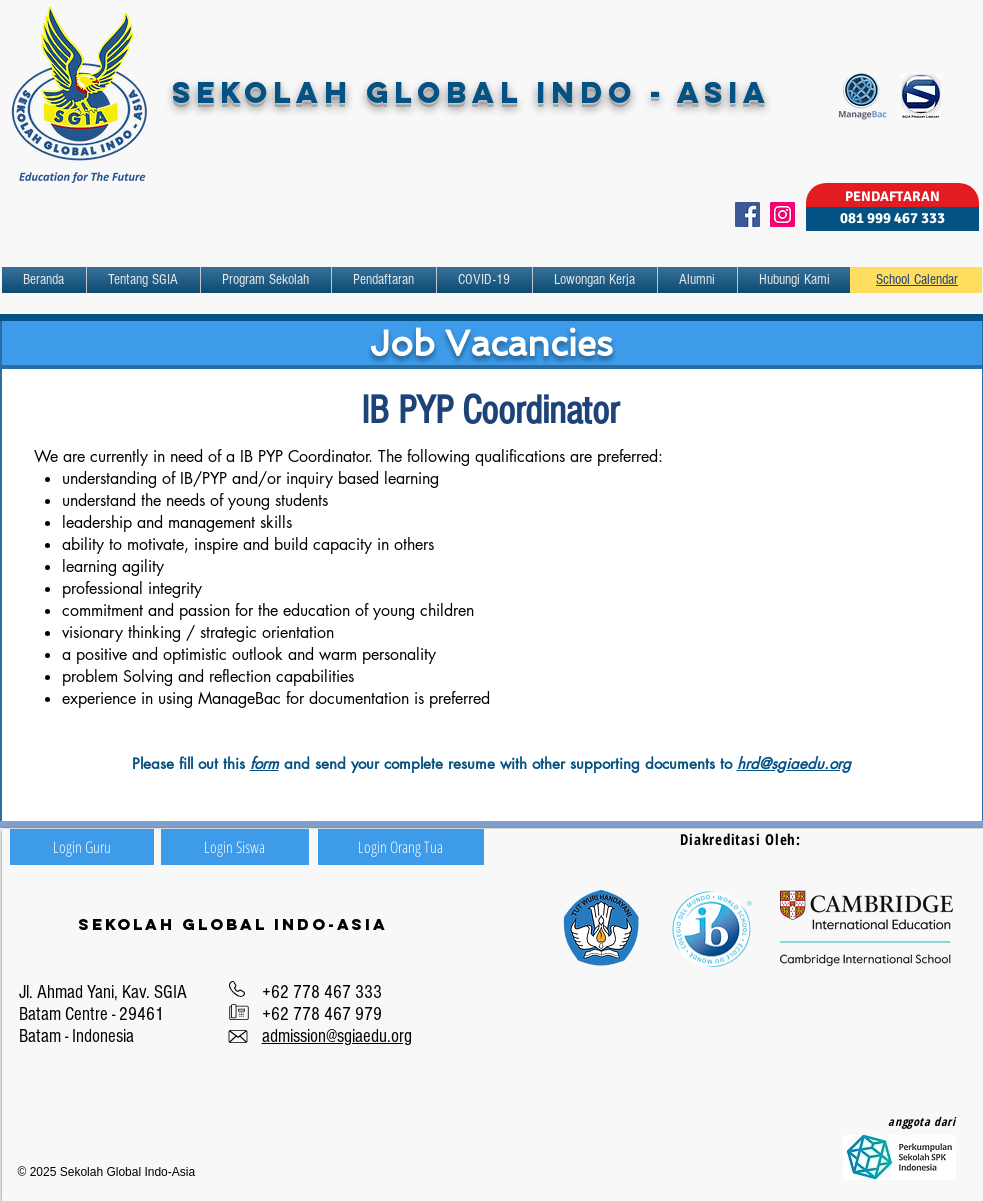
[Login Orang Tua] (401, 847)
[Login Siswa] (235, 847)
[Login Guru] (82, 847)
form (264, 763)
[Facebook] (747, 214)
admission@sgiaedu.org (337, 1036)
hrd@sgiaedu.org (794, 763)
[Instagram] (782, 214)
